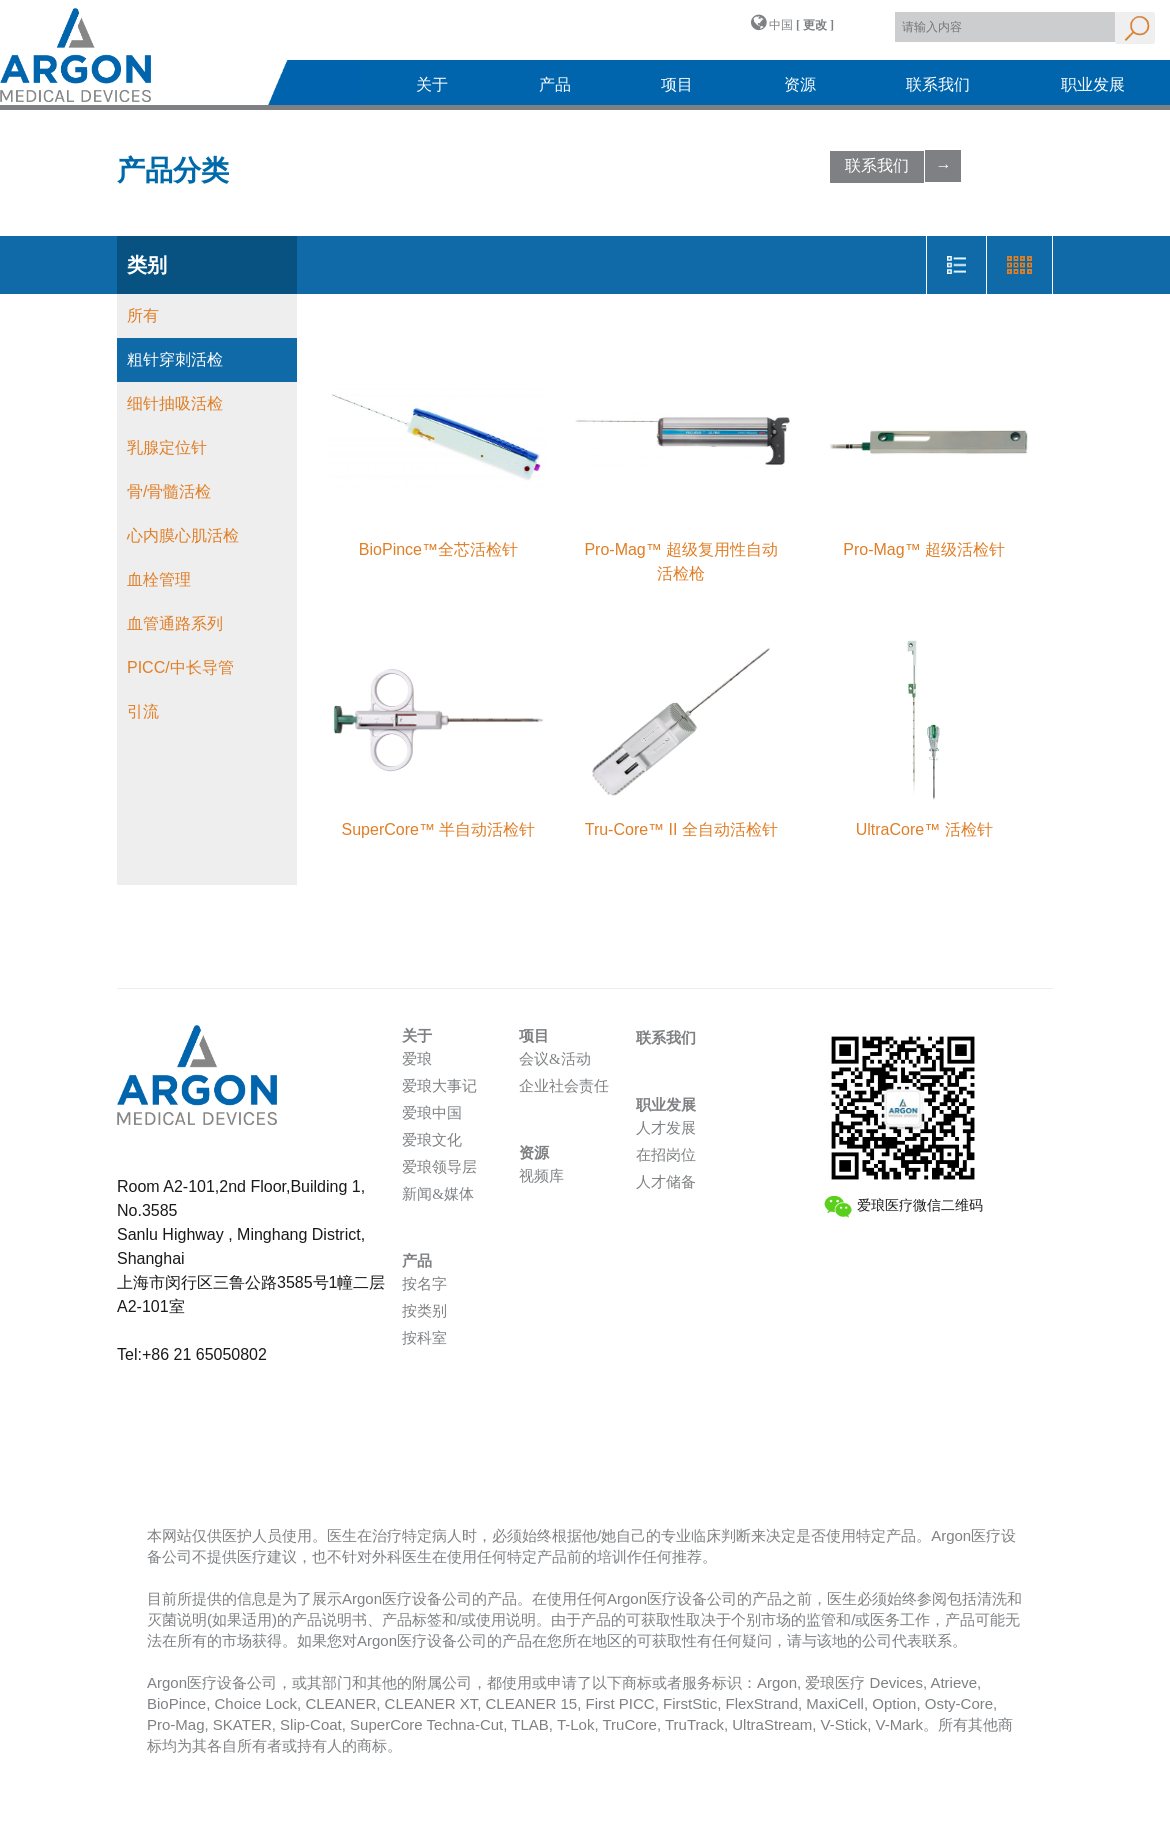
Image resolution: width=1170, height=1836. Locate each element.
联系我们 (938, 84)
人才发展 (666, 1128)
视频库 (541, 1176)
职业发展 (1093, 84)
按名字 (424, 1284)
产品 (555, 84)
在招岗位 (666, 1155)
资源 (800, 84)
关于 (432, 84)
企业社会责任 (564, 1086)
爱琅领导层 (439, 1167)
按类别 (424, 1311)
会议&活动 (555, 1059)
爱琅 (417, 1059)
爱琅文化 (432, 1140)
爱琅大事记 (439, 1086)
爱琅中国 (432, 1113)
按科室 (424, 1338)
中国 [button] (792, 23)
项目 (677, 84)
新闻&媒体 (438, 1194)
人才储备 (666, 1182)
